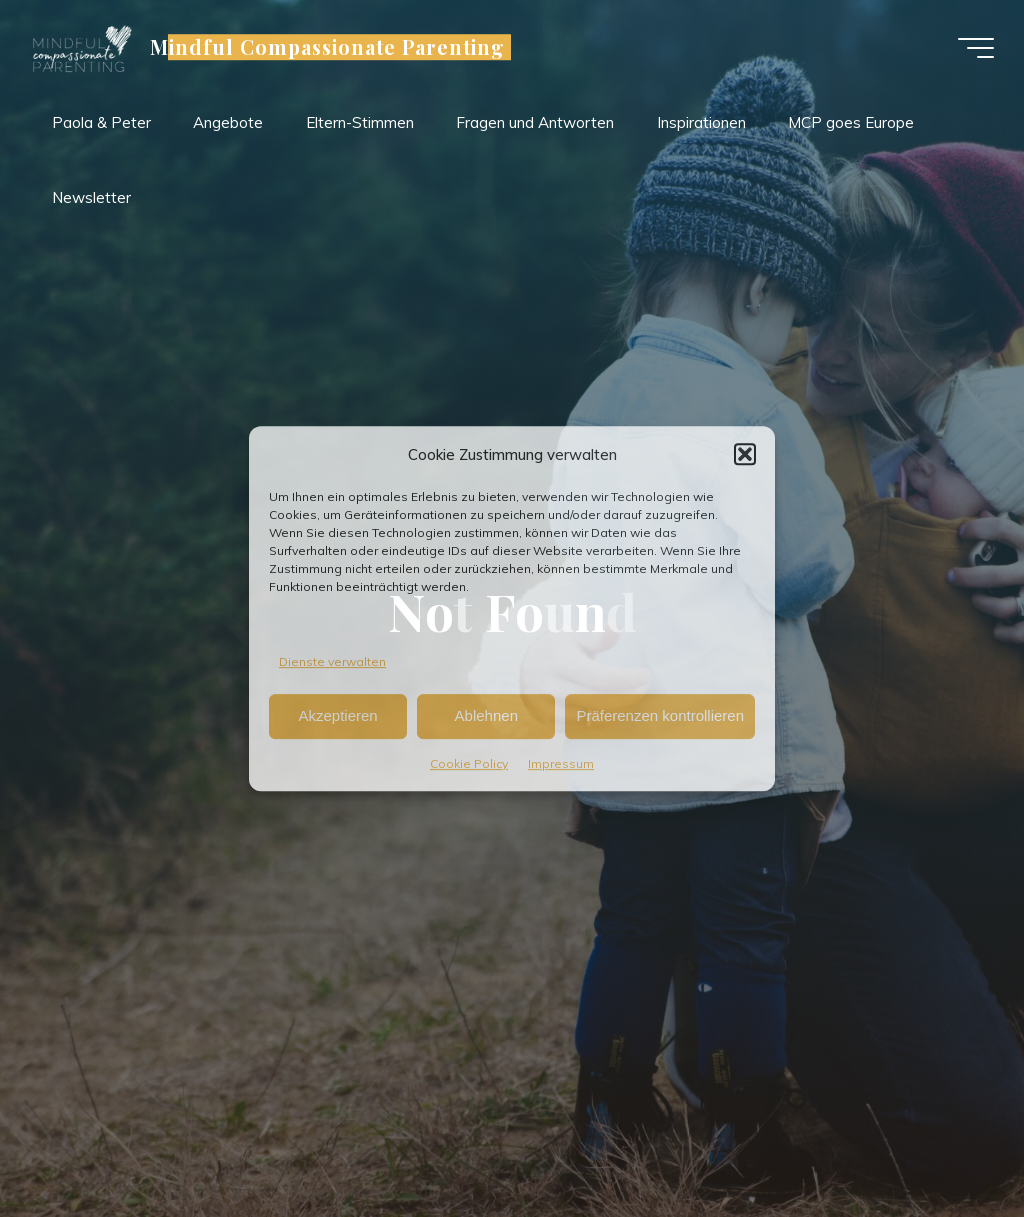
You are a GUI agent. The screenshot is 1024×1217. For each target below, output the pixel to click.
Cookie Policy (469, 763)
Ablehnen (486, 716)
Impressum (561, 763)
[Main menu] (976, 48)
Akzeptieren (337, 716)
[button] (745, 454)
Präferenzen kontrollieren (660, 716)
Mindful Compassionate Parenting (327, 47)
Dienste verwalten (332, 661)
